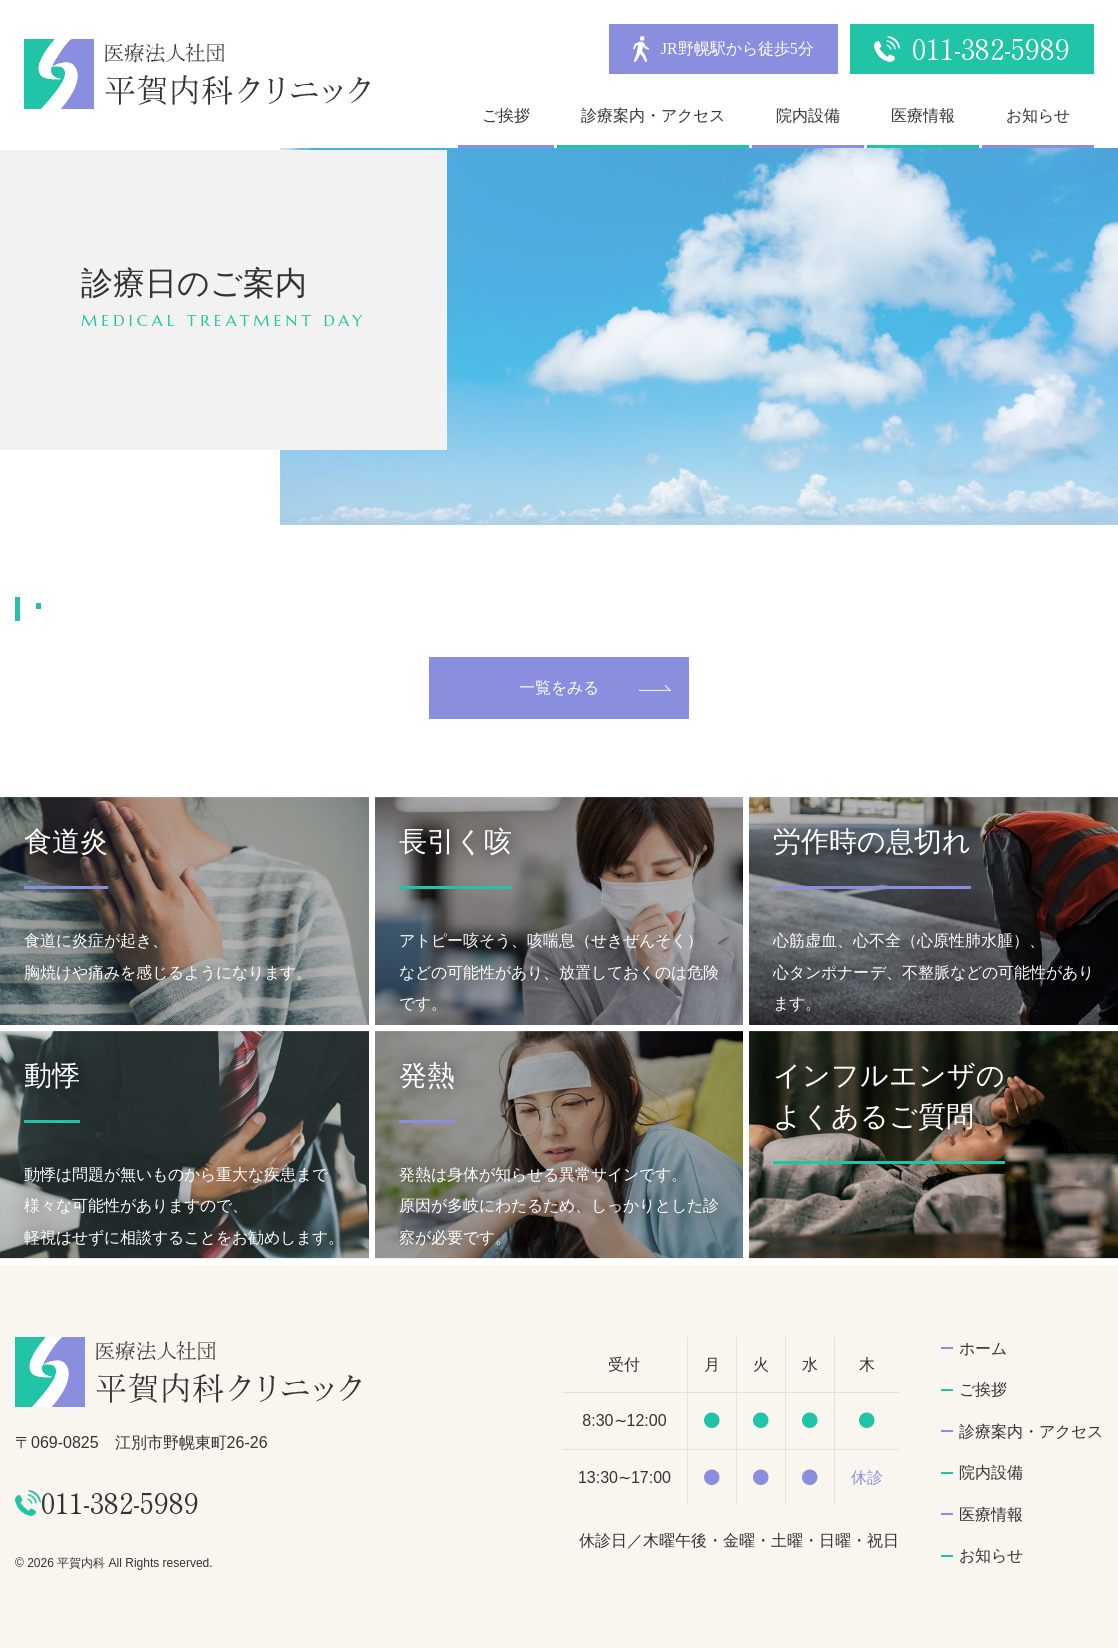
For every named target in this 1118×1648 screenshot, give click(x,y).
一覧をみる (559, 687)
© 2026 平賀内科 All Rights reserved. (114, 1563)
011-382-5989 (991, 48)
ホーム (983, 1348)
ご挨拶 (506, 115)
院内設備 (808, 115)
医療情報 (923, 115)
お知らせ (1038, 115)
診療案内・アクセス (653, 115)
